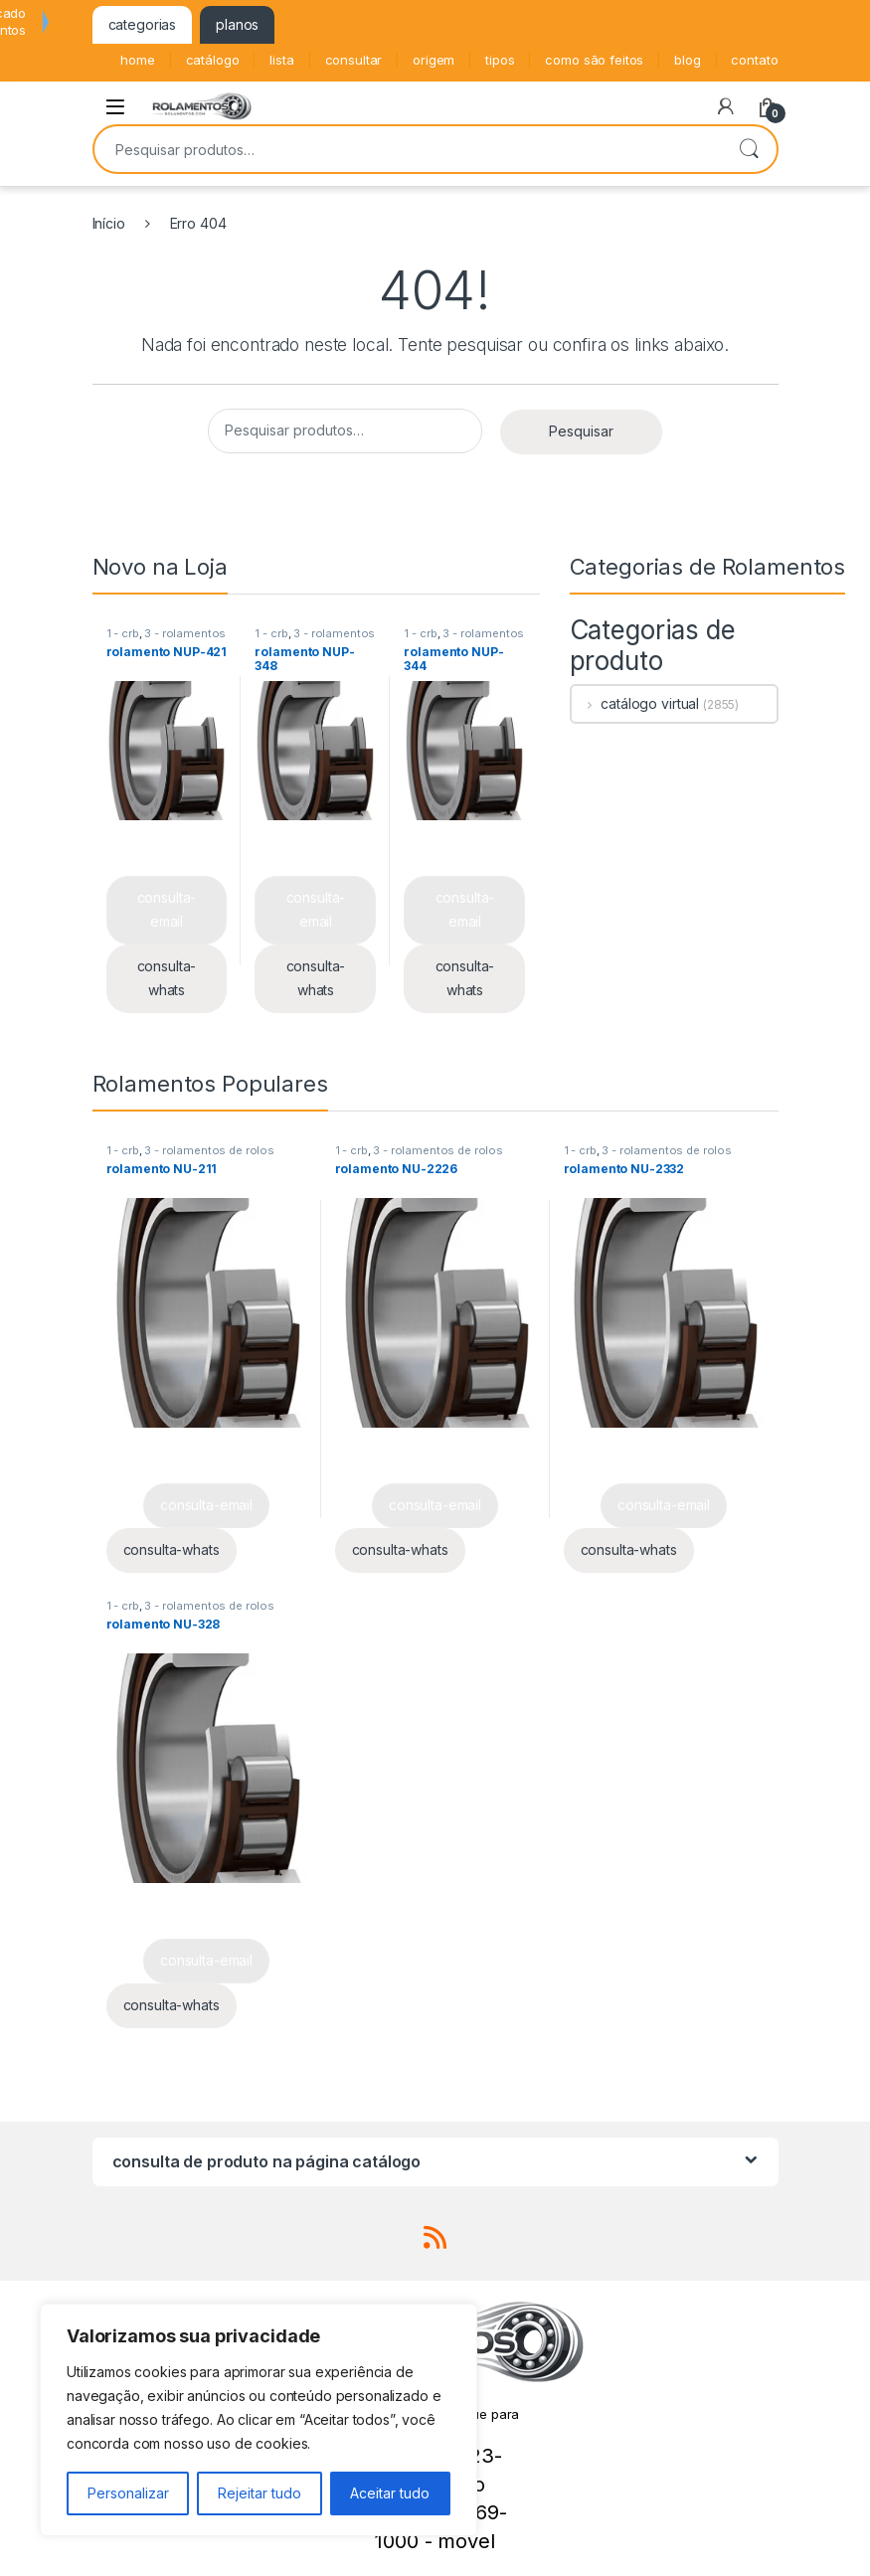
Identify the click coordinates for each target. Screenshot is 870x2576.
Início (108, 223)
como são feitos (594, 60)
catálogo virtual (636, 703)
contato (754, 60)
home (137, 60)
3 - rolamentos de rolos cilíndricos (166, 639)
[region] (258, 2420)
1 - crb (122, 633)
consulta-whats (167, 977)
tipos (499, 60)
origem (433, 60)
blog (687, 60)
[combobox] (407, 149)
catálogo (213, 60)
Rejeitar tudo (259, 2493)
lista (281, 60)
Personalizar (128, 2493)
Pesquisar (749, 149)
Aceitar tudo (390, 2493)
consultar (354, 60)
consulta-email (167, 909)
